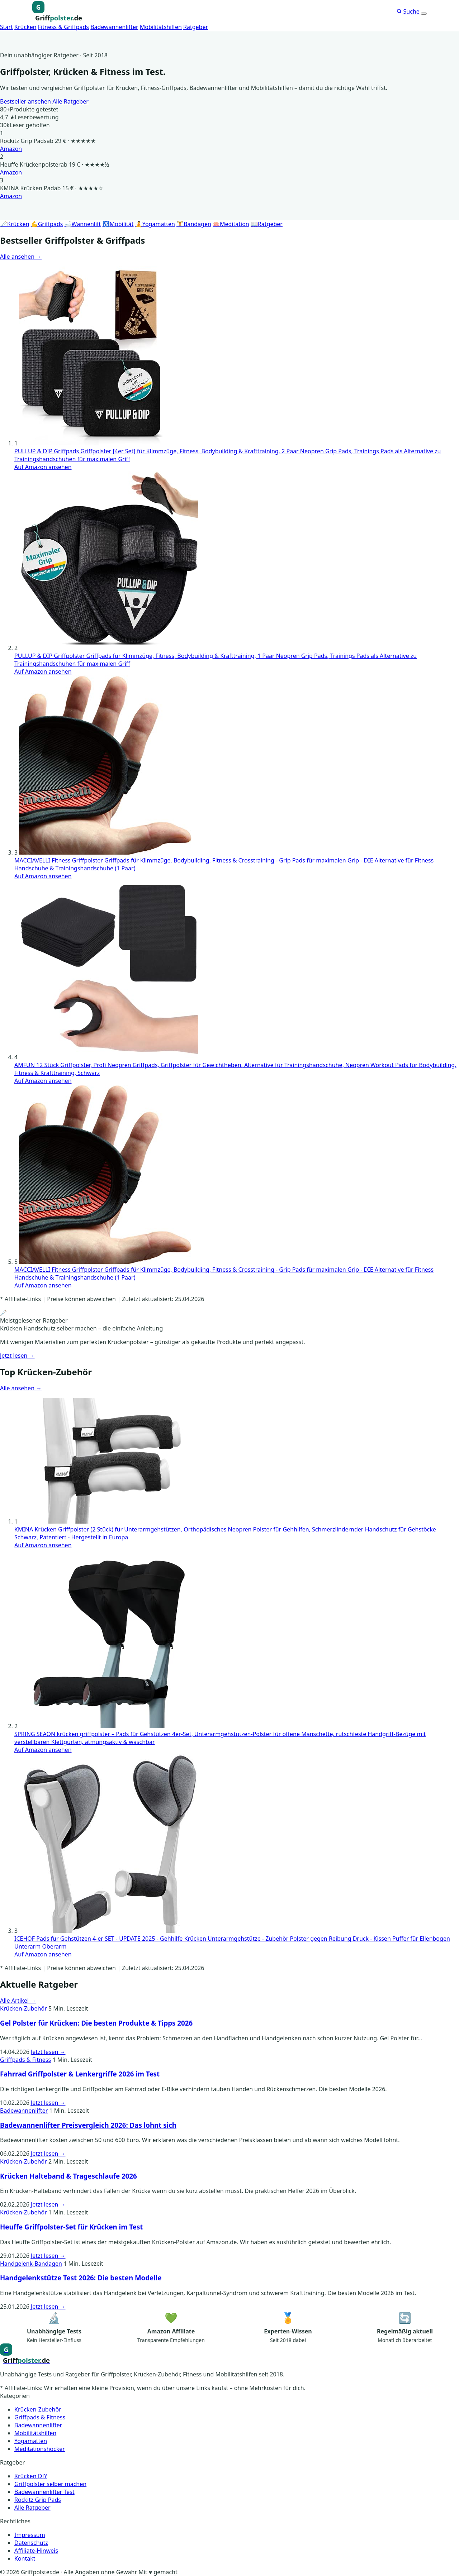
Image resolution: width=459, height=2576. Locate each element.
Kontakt (25, 2558)
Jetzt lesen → (17, 1355)
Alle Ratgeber (70, 101)
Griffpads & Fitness (25, 2060)
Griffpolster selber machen (50, 2484)
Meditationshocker (39, 2449)
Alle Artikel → (18, 2000)
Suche (409, 11)
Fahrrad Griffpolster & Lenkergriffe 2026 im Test (80, 2073)
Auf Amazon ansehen (43, 467)
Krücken (25, 27)
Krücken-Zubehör (23, 2008)
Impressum (29, 2535)
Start (6, 27)
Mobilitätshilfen (161, 27)
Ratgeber (195, 27)
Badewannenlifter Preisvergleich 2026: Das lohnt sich (88, 2125)
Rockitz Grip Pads (37, 2500)
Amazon (11, 149)
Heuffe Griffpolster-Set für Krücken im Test (71, 2226)
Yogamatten (30, 2441)
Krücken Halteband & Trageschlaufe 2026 (68, 2175)
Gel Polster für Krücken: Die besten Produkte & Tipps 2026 (96, 2022)
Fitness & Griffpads (63, 27)
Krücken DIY (30, 2476)
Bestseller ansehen (25, 101)
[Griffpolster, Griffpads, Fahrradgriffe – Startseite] (57, 11)
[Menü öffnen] (424, 14)
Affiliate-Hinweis (36, 2551)
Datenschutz (31, 2543)
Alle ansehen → (21, 257)
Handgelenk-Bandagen (31, 2263)
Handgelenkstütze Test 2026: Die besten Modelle (81, 2277)
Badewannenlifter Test (44, 2492)
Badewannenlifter (114, 27)
